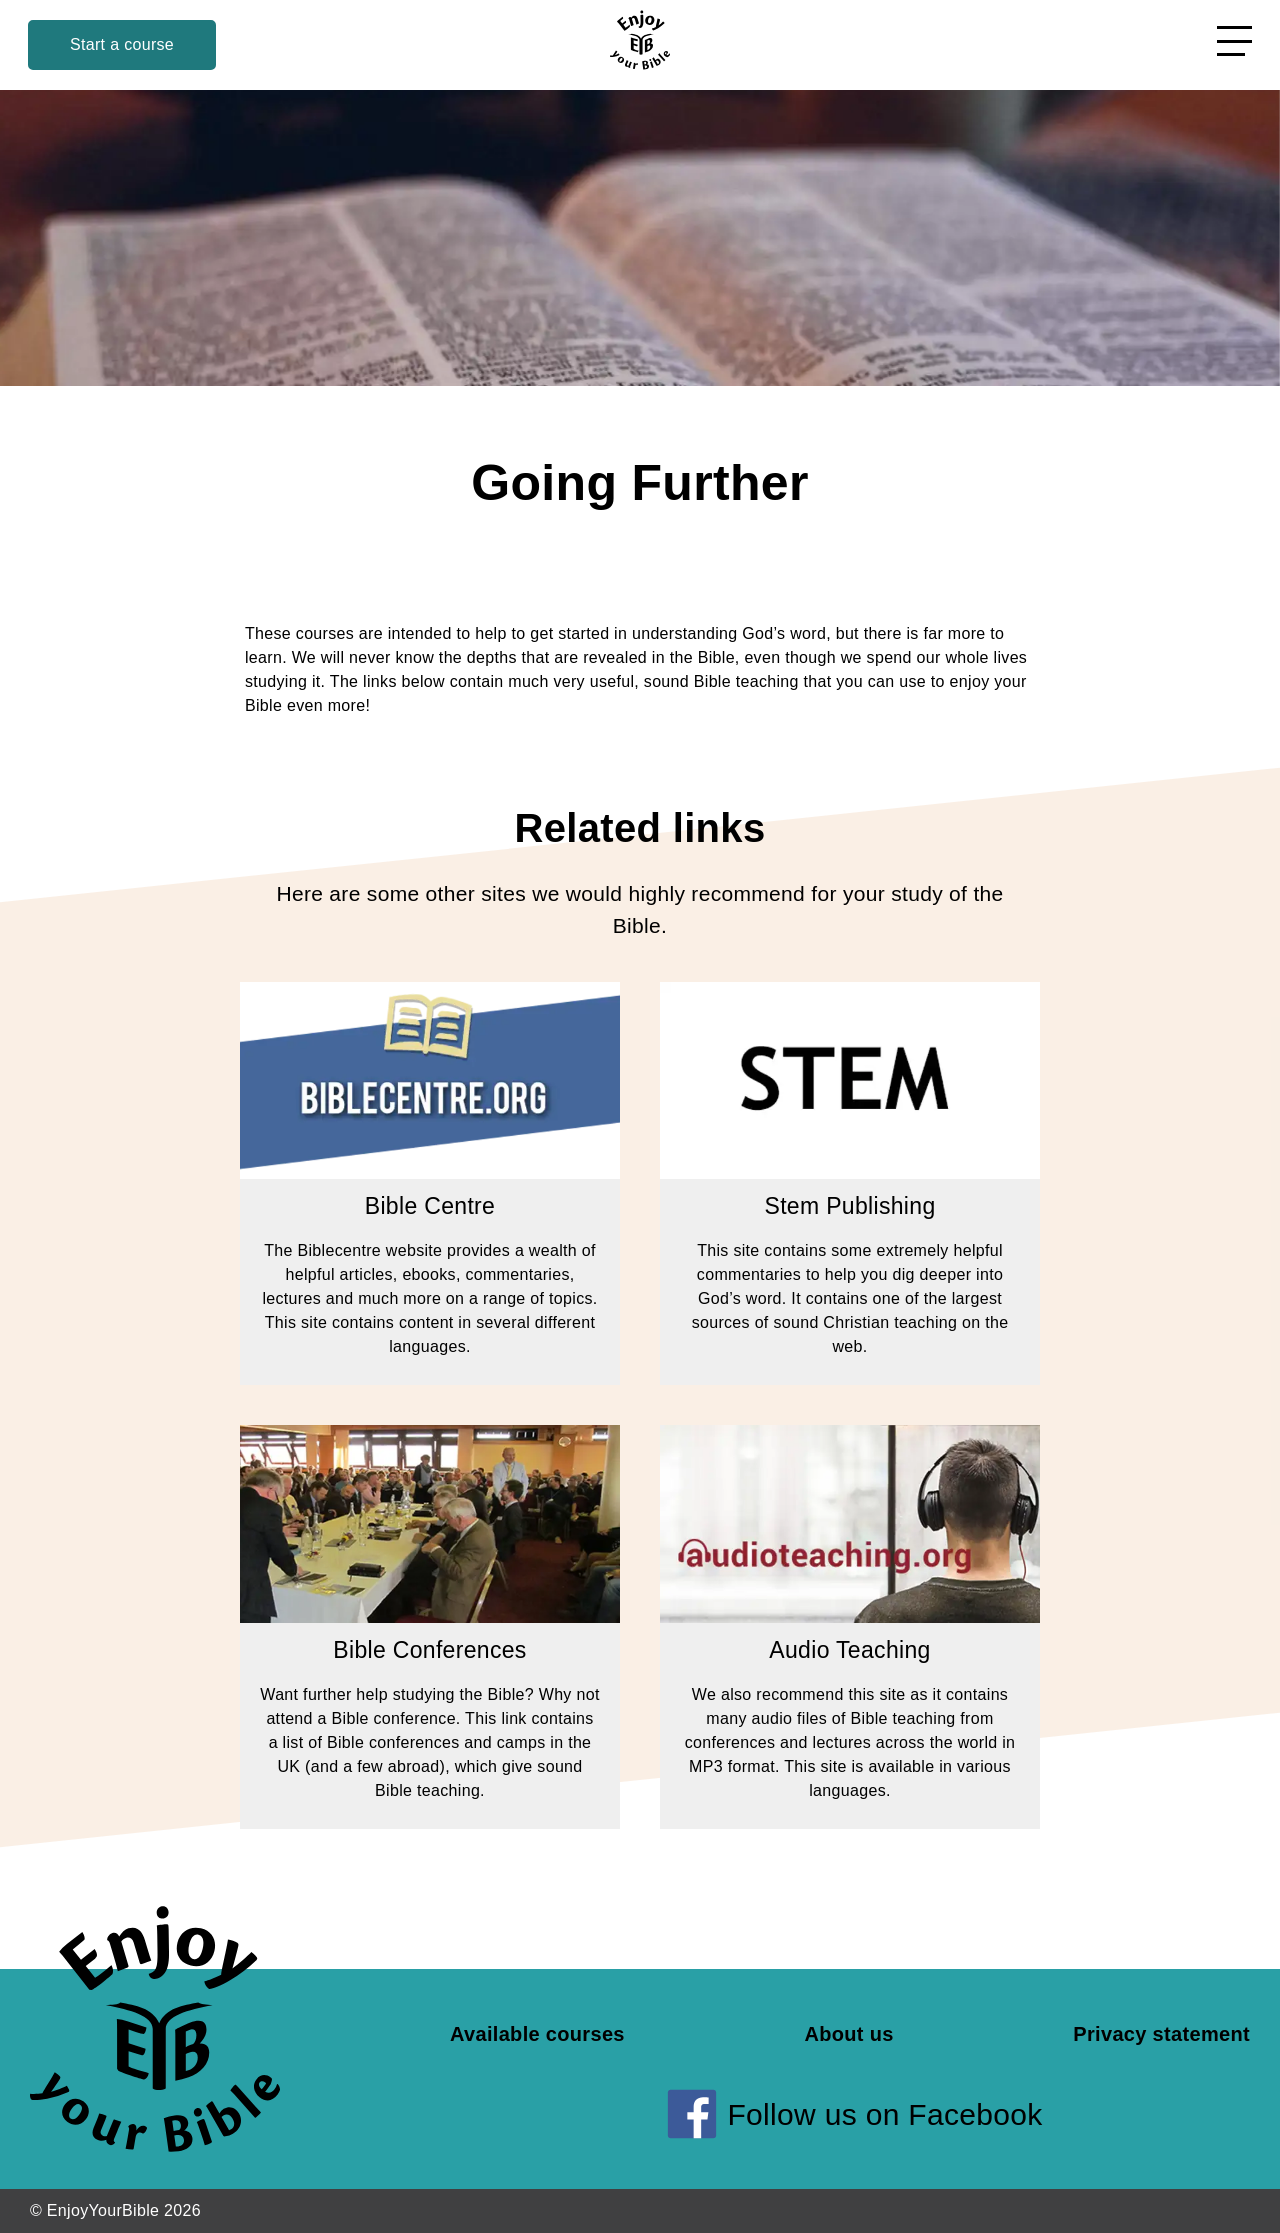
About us (848, 2034)
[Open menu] (1234, 41)
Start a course (122, 44)
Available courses (537, 2034)
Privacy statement (1161, 2034)
